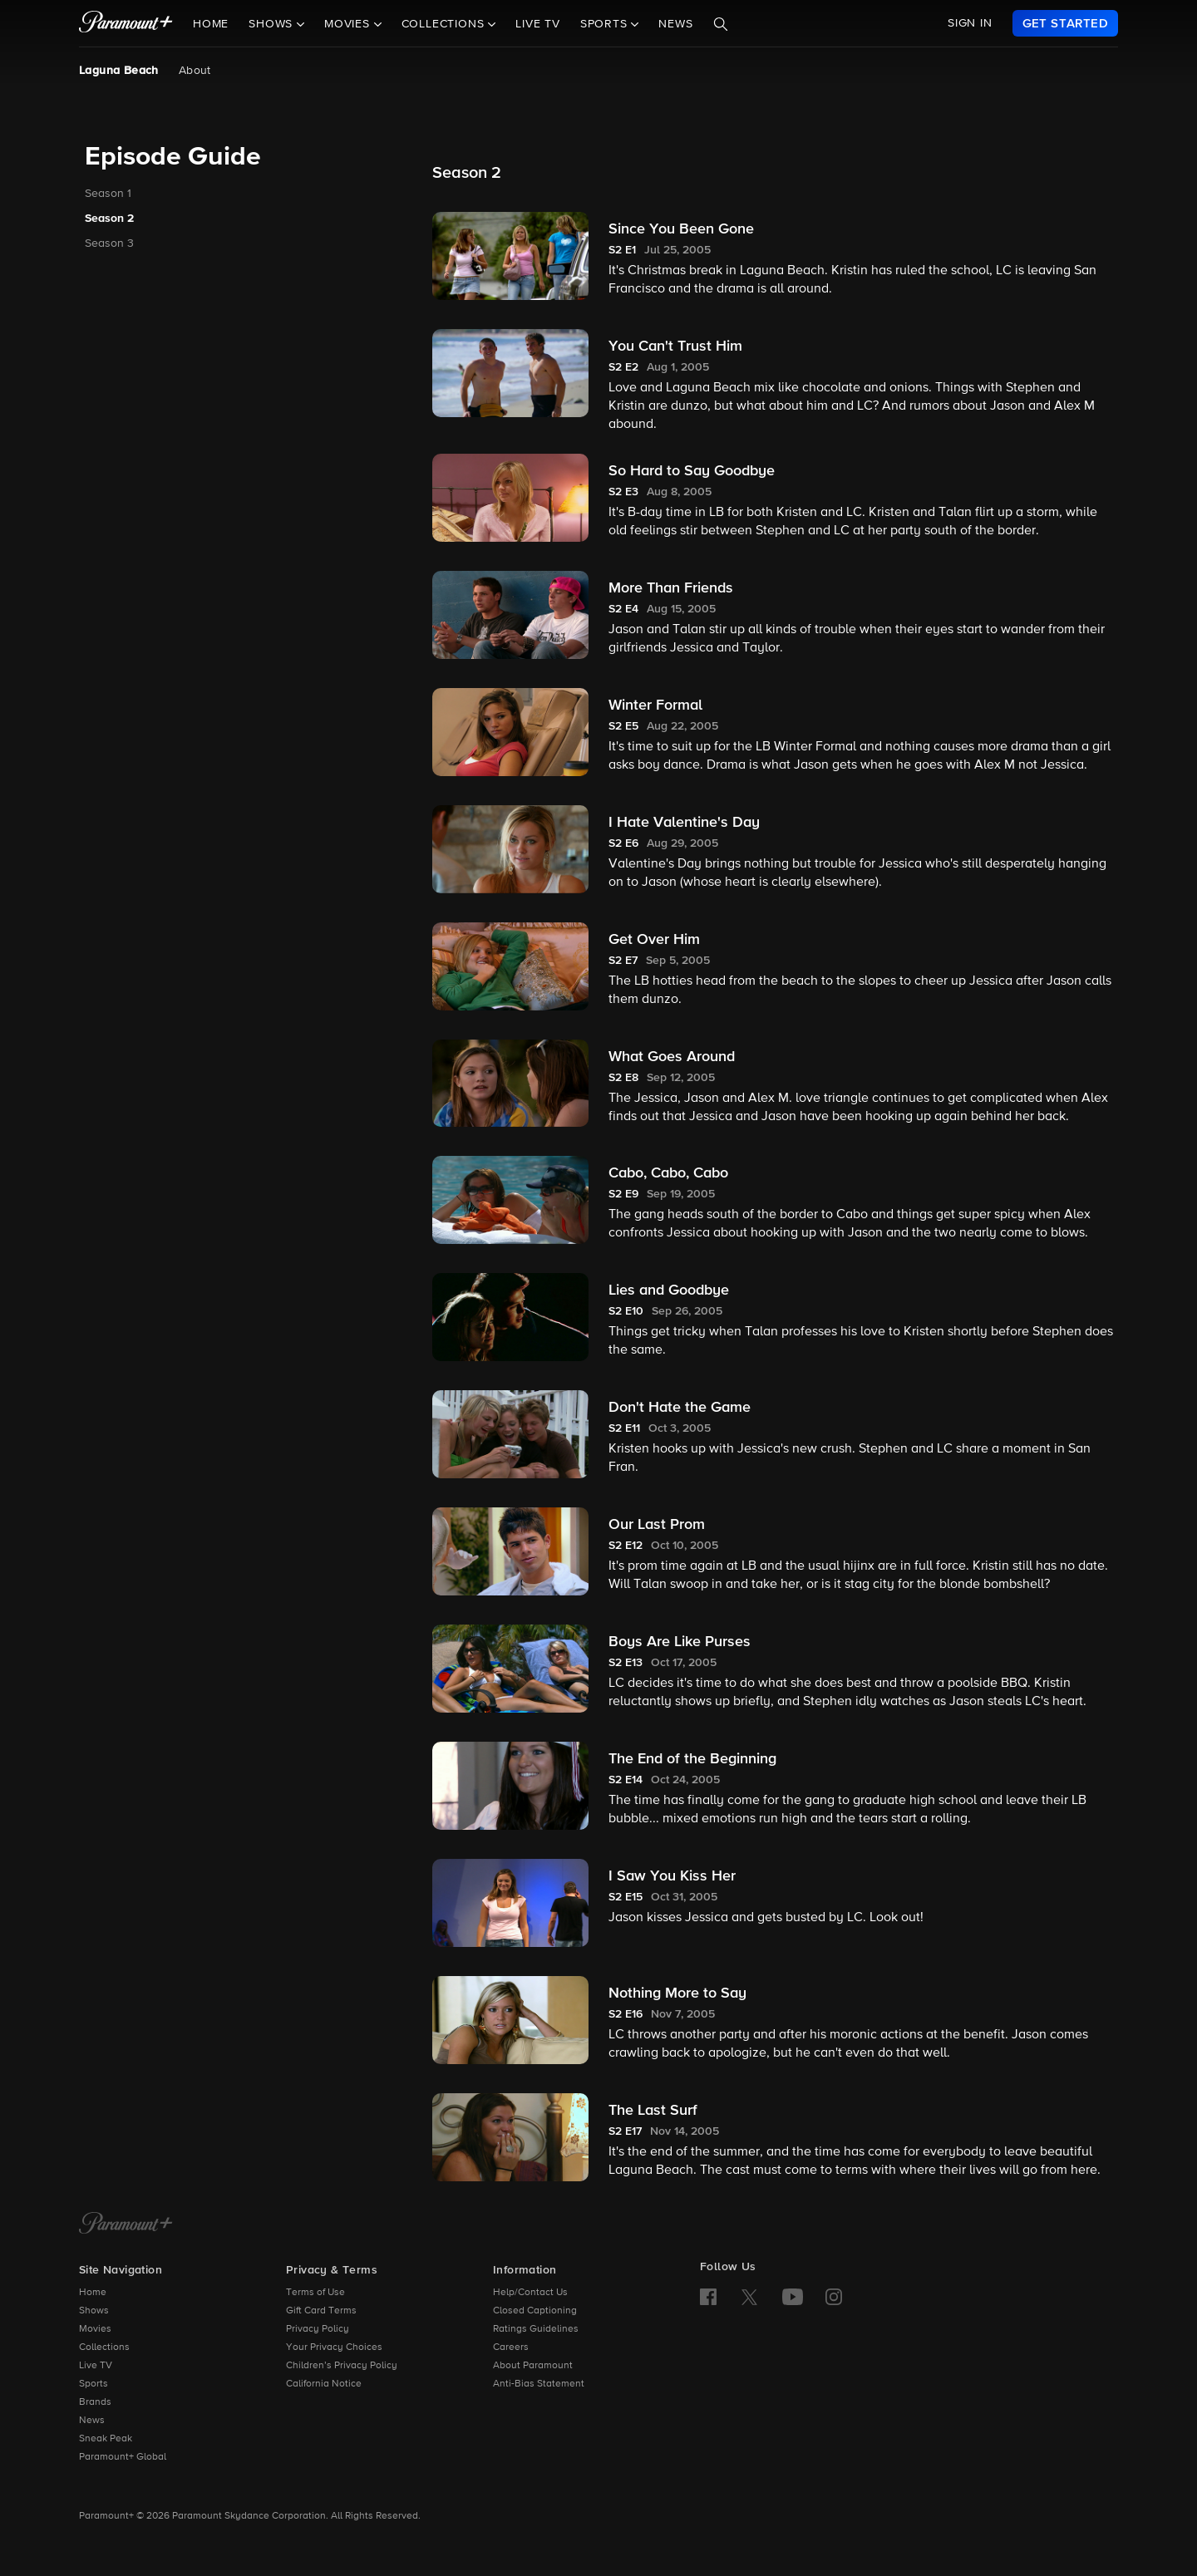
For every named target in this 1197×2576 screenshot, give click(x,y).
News (675, 24)
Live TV (537, 24)
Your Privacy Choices (334, 2347)
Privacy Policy (317, 2329)
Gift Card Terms (321, 2311)
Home (211, 24)
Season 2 (109, 218)
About (195, 70)
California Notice (324, 2384)
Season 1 (108, 193)
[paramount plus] (126, 23)
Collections (104, 2347)
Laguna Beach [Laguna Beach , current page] (119, 70)
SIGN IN (970, 23)
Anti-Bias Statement (538, 2384)
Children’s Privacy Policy (341, 2366)
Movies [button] (349, 24)
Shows (94, 2311)
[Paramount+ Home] (126, 2224)
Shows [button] (273, 24)
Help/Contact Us (530, 2293)
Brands (95, 2402)
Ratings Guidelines (536, 2329)
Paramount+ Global (122, 2457)
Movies (95, 2329)
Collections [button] (445, 24)
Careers (511, 2347)
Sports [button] (606, 24)
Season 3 (109, 243)
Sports (93, 2384)
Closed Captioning (535, 2311)
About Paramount (533, 2366)
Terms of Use (315, 2293)
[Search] (720, 24)
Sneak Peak (105, 2439)
